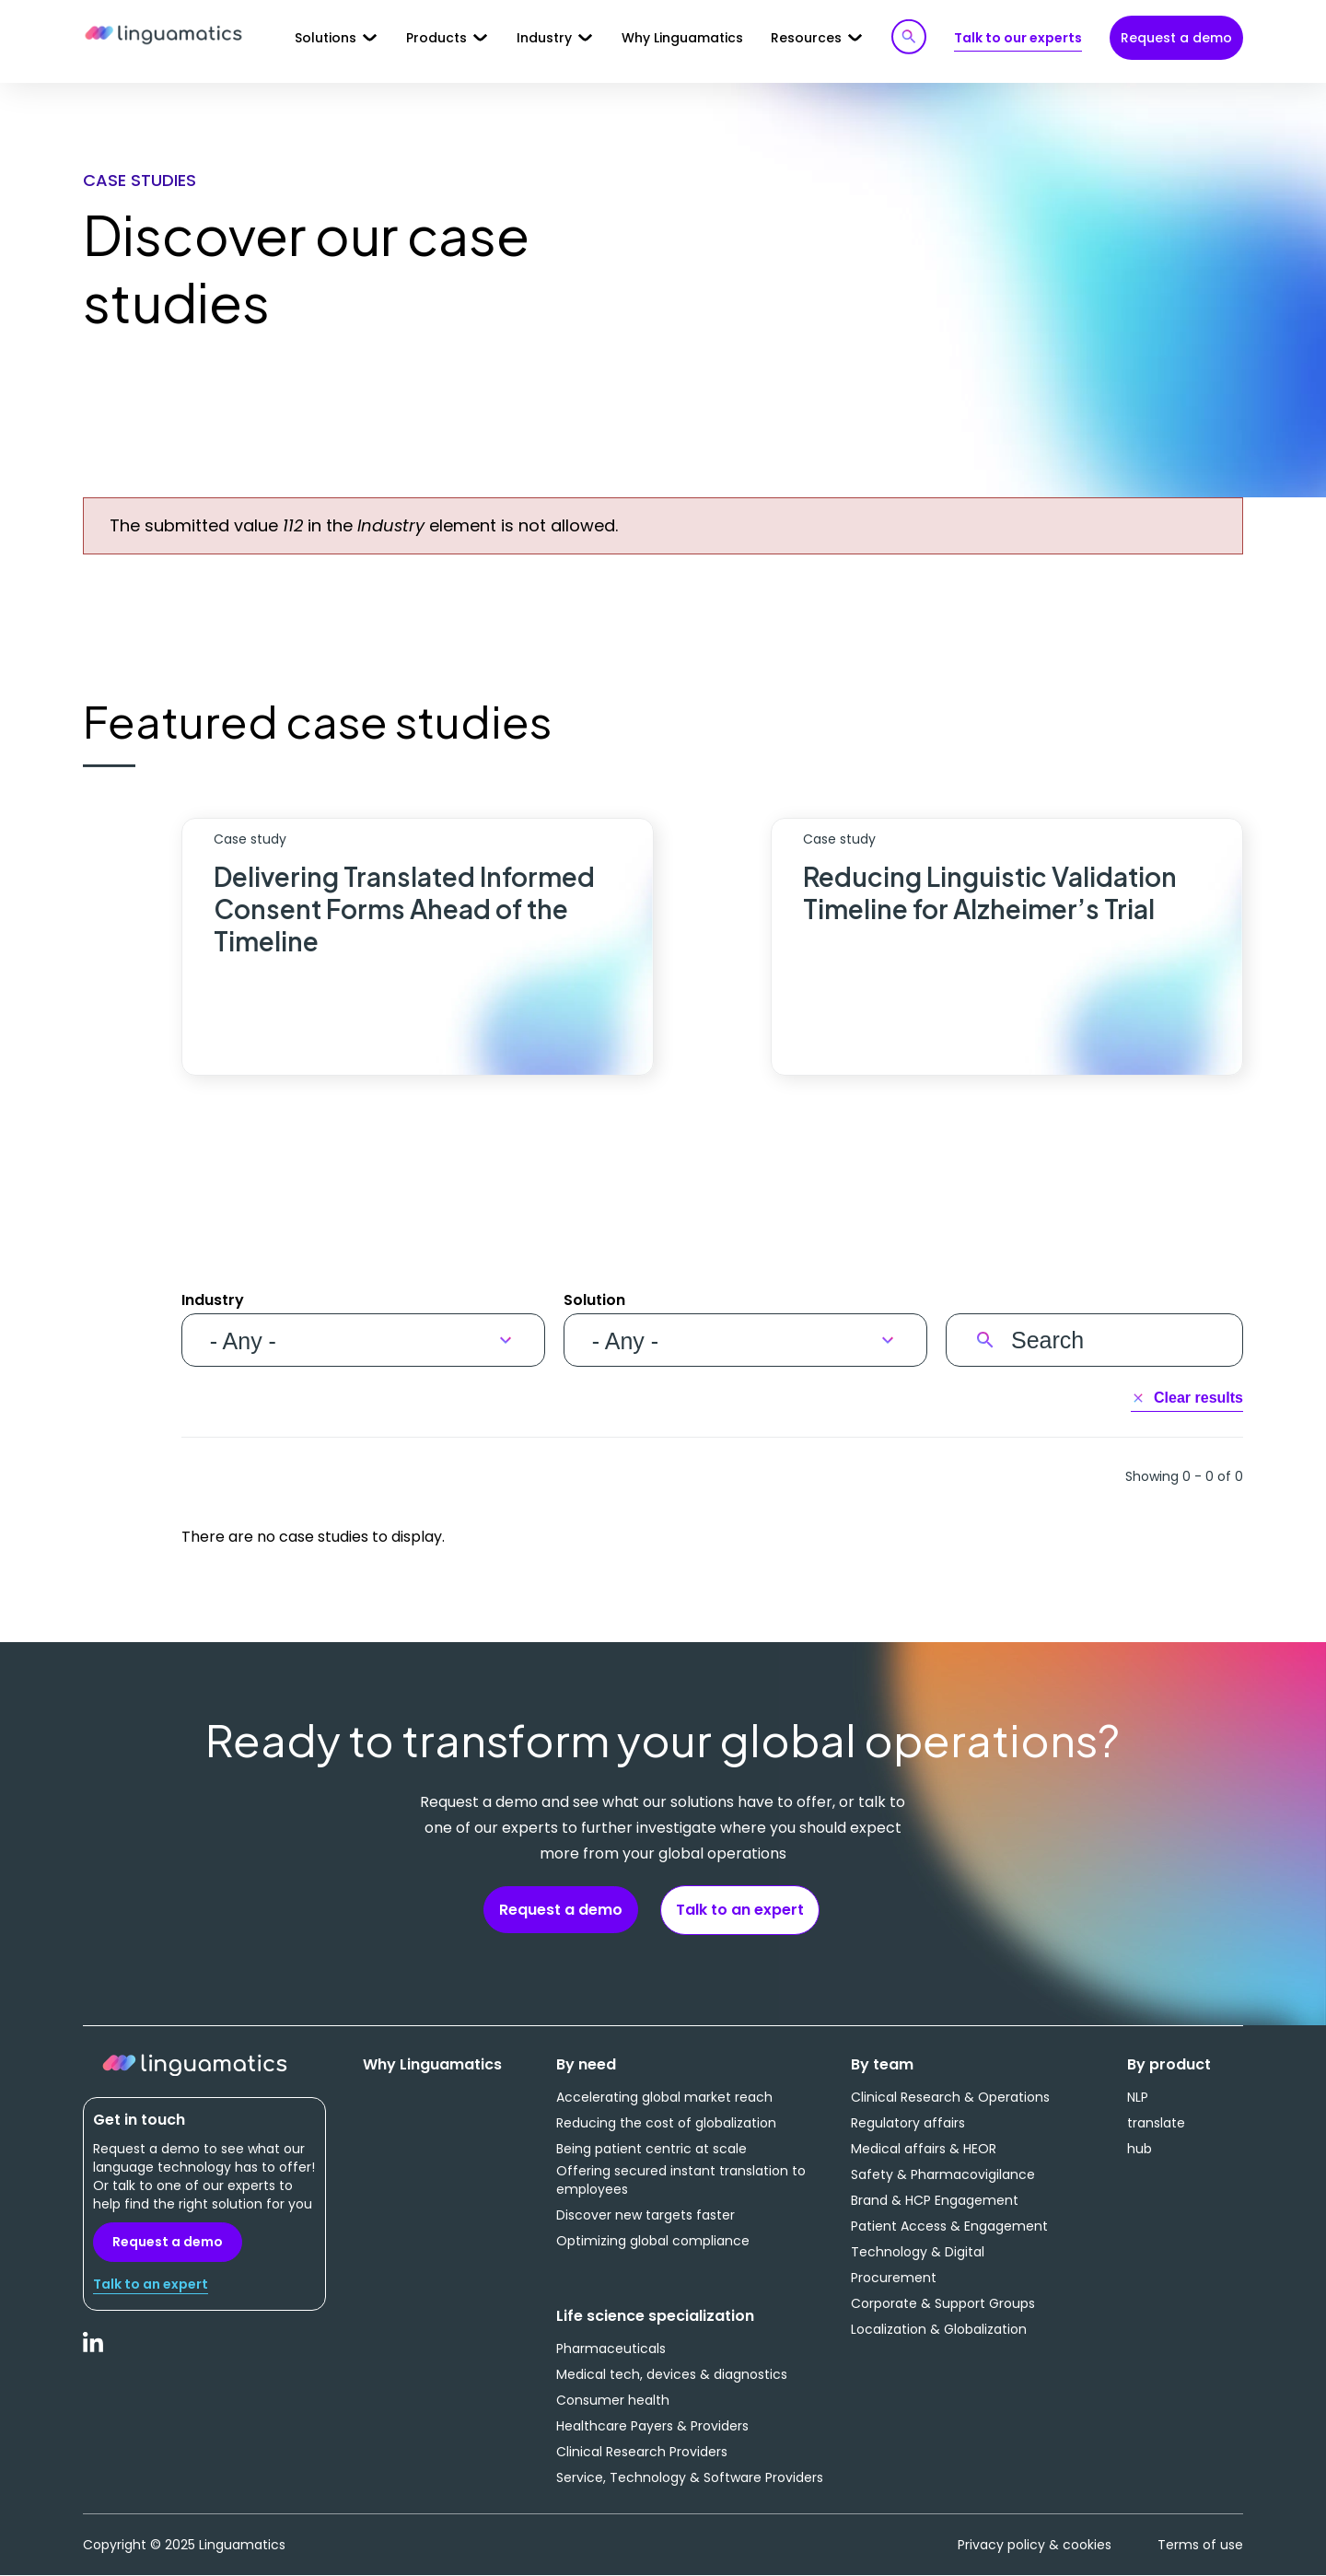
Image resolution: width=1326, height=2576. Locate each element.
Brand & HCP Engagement (934, 2200)
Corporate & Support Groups (943, 2303)
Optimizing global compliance (653, 2241)
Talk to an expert (740, 1909)
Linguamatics (163, 36)
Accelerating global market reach (664, 2097)
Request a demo (1176, 38)
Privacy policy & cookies (1034, 2544)
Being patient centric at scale (651, 2148)
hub (1139, 2148)
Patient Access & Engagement (949, 2226)
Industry (212, 1300)
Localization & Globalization (939, 2329)
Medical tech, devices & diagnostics (671, 2374)
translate (1156, 2123)
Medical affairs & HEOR (923, 2148)
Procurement (893, 2277)
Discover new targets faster (645, 2215)
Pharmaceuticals (611, 2348)
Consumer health (612, 2400)
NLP (1137, 2097)
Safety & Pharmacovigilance (943, 2174)
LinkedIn (94, 2352)
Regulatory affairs (908, 2123)
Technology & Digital (917, 2252)
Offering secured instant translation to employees (681, 2180)
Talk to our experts (1018, 38)
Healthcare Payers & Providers (652, 2426)
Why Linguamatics (682, 38)
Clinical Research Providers (641, 2451)
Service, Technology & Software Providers (689, 2477)
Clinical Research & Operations (950, 2097)
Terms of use (1200, 2544)
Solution (594, 1300)
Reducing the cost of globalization (666, 2123)
